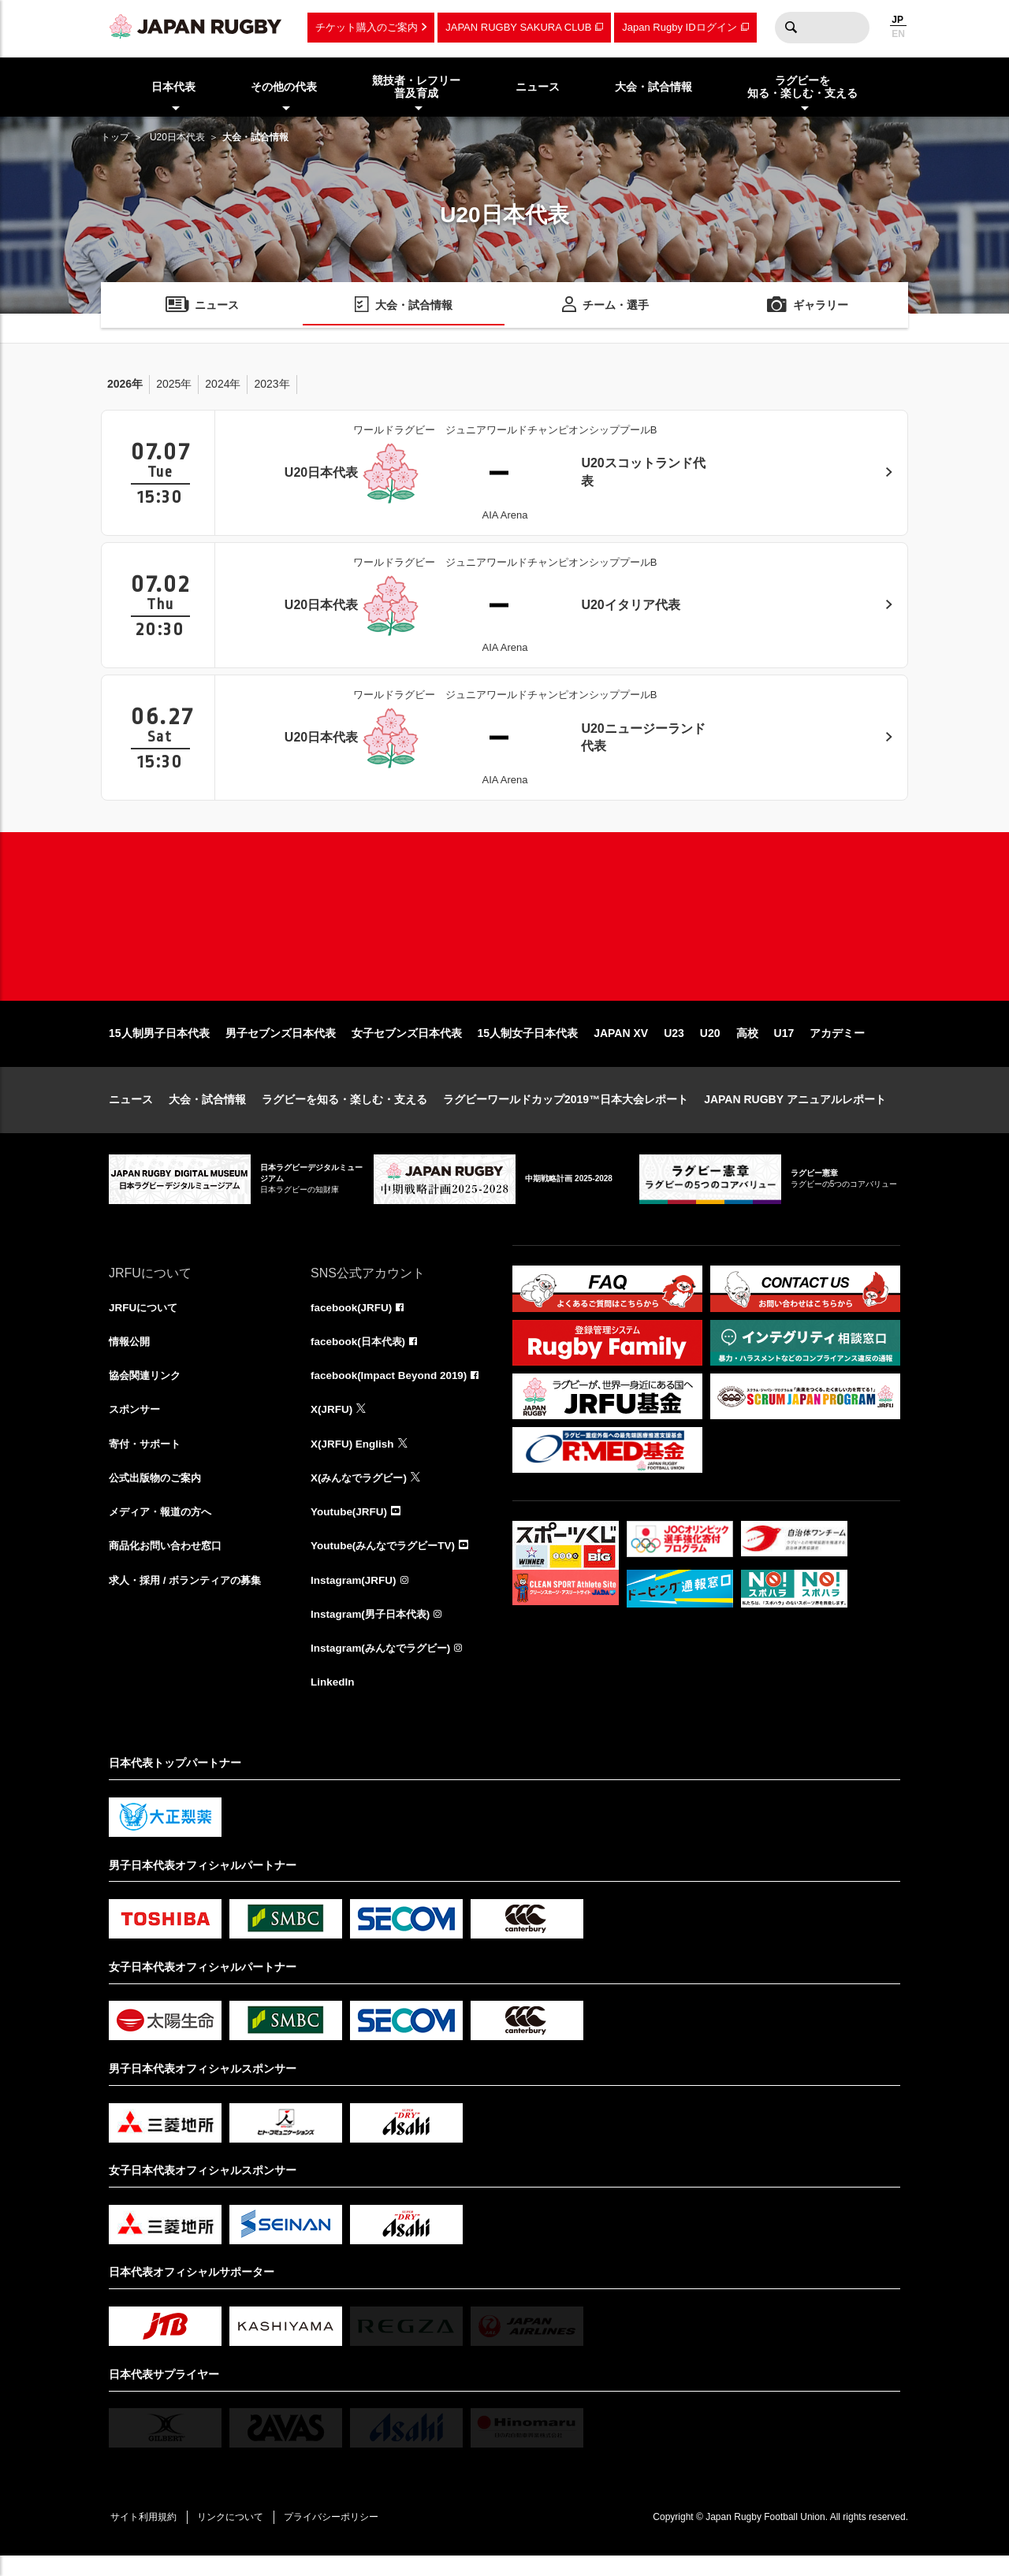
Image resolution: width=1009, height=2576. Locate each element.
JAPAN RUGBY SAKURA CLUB (518, 27)
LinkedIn (333, 1701)
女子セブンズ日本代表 (407, 1045)
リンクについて (236, 2536)
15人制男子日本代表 (159, 1045)
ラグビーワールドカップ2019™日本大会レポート (565, 1112)
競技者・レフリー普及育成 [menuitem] (416, 87)
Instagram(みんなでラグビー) (385, 1666)
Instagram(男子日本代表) (374, 1632)
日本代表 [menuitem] (173, 86)
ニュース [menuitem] (538, 86)
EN (898, 33)
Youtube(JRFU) (350, 1528)
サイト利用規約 (146, 2536)
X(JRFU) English (354, 1458)
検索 (790, 27)
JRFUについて (145, 1320)
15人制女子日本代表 (528, 1045)
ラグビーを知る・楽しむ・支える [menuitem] (802, 87)
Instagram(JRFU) (355, 1597)
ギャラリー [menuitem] (820, 306)
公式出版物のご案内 (158, 1493)
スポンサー (136, 1424)
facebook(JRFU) (353, 1320)
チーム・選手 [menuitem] (615, 306)
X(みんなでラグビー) (362, 1493)
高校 (747, 1045)
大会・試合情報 (207, 1112)
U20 (710, 1045)
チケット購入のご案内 (366, 27)
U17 (784, 1045)
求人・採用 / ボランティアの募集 (191, 1597)
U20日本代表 (177, 137)
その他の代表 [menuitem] (284, 86)
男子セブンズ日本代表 (280, 1045)
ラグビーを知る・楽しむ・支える (344, 1112)
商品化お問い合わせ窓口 (169, 1562)
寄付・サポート (147, 1458)
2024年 (222, 383)
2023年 (271, 383)
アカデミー (837, 1045)
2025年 (174, 383)
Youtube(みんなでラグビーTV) (387, 1562)
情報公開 (131, 1354)
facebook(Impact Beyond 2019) (392, 1389)
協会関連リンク (147, 1389)
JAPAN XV (621, 1045)
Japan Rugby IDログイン (679, 27)
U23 (674, 1045)
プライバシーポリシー (341, 2536)
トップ (115, 137)
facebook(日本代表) (361, 1354)
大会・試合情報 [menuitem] (653, 86)
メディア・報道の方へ (164, 1528)
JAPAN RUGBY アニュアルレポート (795, 1112)
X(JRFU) (332, 1424)
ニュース (131, 1112)
